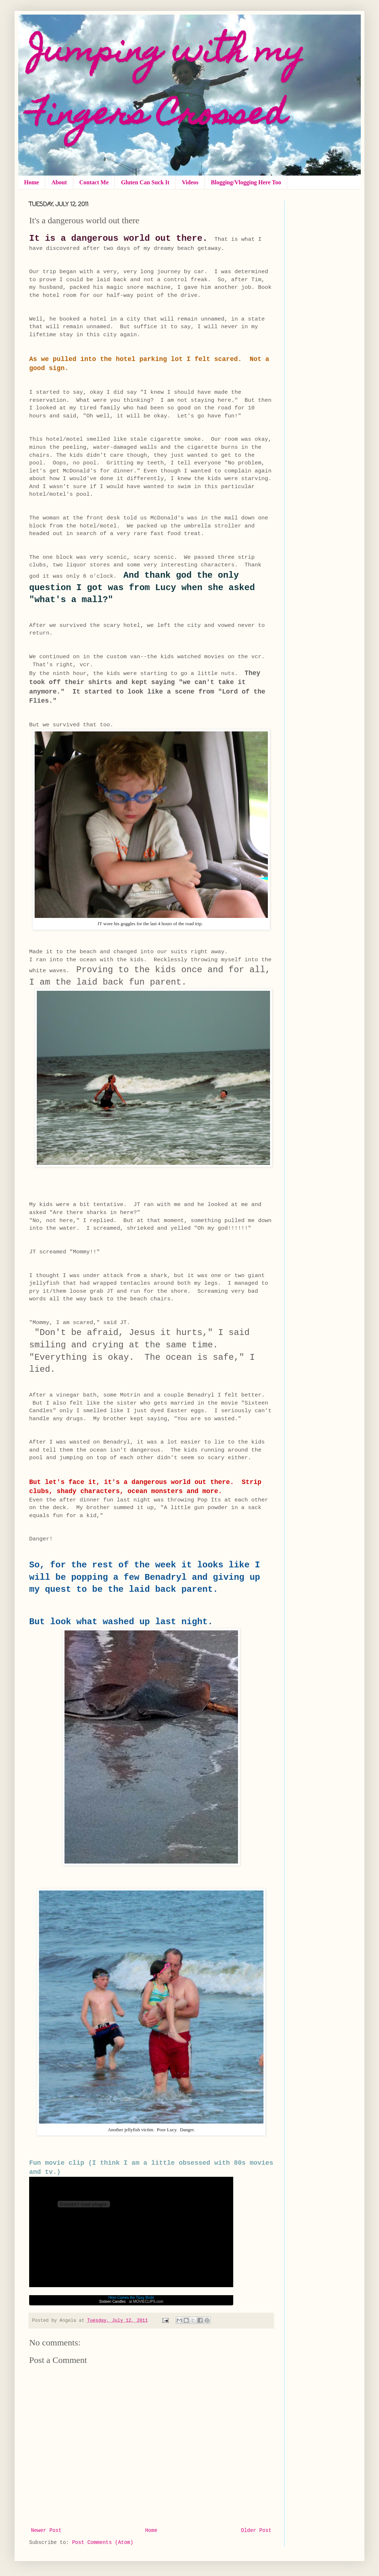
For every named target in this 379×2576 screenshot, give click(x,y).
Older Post (256, 2530)
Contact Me (94, 182)
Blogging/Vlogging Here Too (246, 182)
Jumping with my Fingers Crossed (167, 85)
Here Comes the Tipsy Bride (131, 2298)
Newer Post (46, 2530)
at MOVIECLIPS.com (146, 2302)
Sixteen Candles (112, 2302)
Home (31, 182)
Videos (190, 182)
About (59, 182)
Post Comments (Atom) (102, 2542)
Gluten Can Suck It (145, 182)
